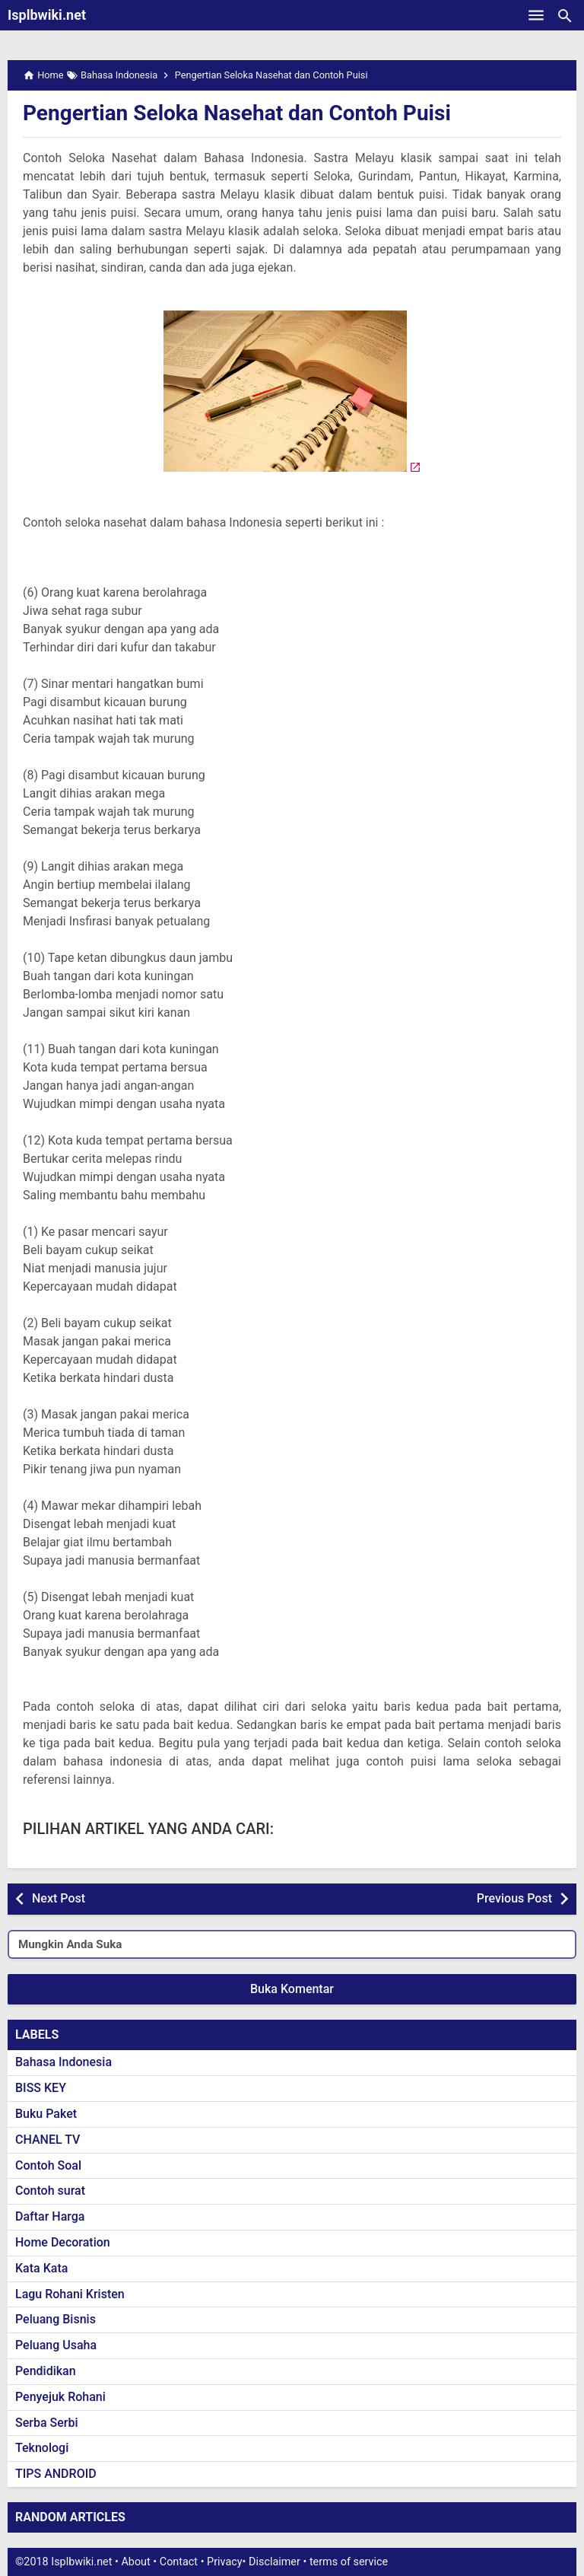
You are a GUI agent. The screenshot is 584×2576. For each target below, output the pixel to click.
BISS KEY (40, 2088)
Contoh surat (50, 2190)
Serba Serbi (46, 2422)
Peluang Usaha (56, 2345)
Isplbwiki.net (47, 15)
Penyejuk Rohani (60, 2397)
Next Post (58, 1898)
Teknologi (41, 2448)
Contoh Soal (48, 2165)
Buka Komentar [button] (292, 1989)
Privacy (225, 2561)
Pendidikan (45, 2371)
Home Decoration (62, 2242)
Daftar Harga (49, 2216)
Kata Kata (41, 2268)
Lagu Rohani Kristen (70, 2294)
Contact (179, 2561)
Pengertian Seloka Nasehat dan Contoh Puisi (237, 113)
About (135, 2561)
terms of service (348, 2561)
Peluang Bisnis (55, 2319)
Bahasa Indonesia (63, 2062)
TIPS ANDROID (56, 2473)
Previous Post (514, 1898)
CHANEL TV (47, 2139)
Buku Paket (46, 2113)
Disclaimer (274, 2561)
